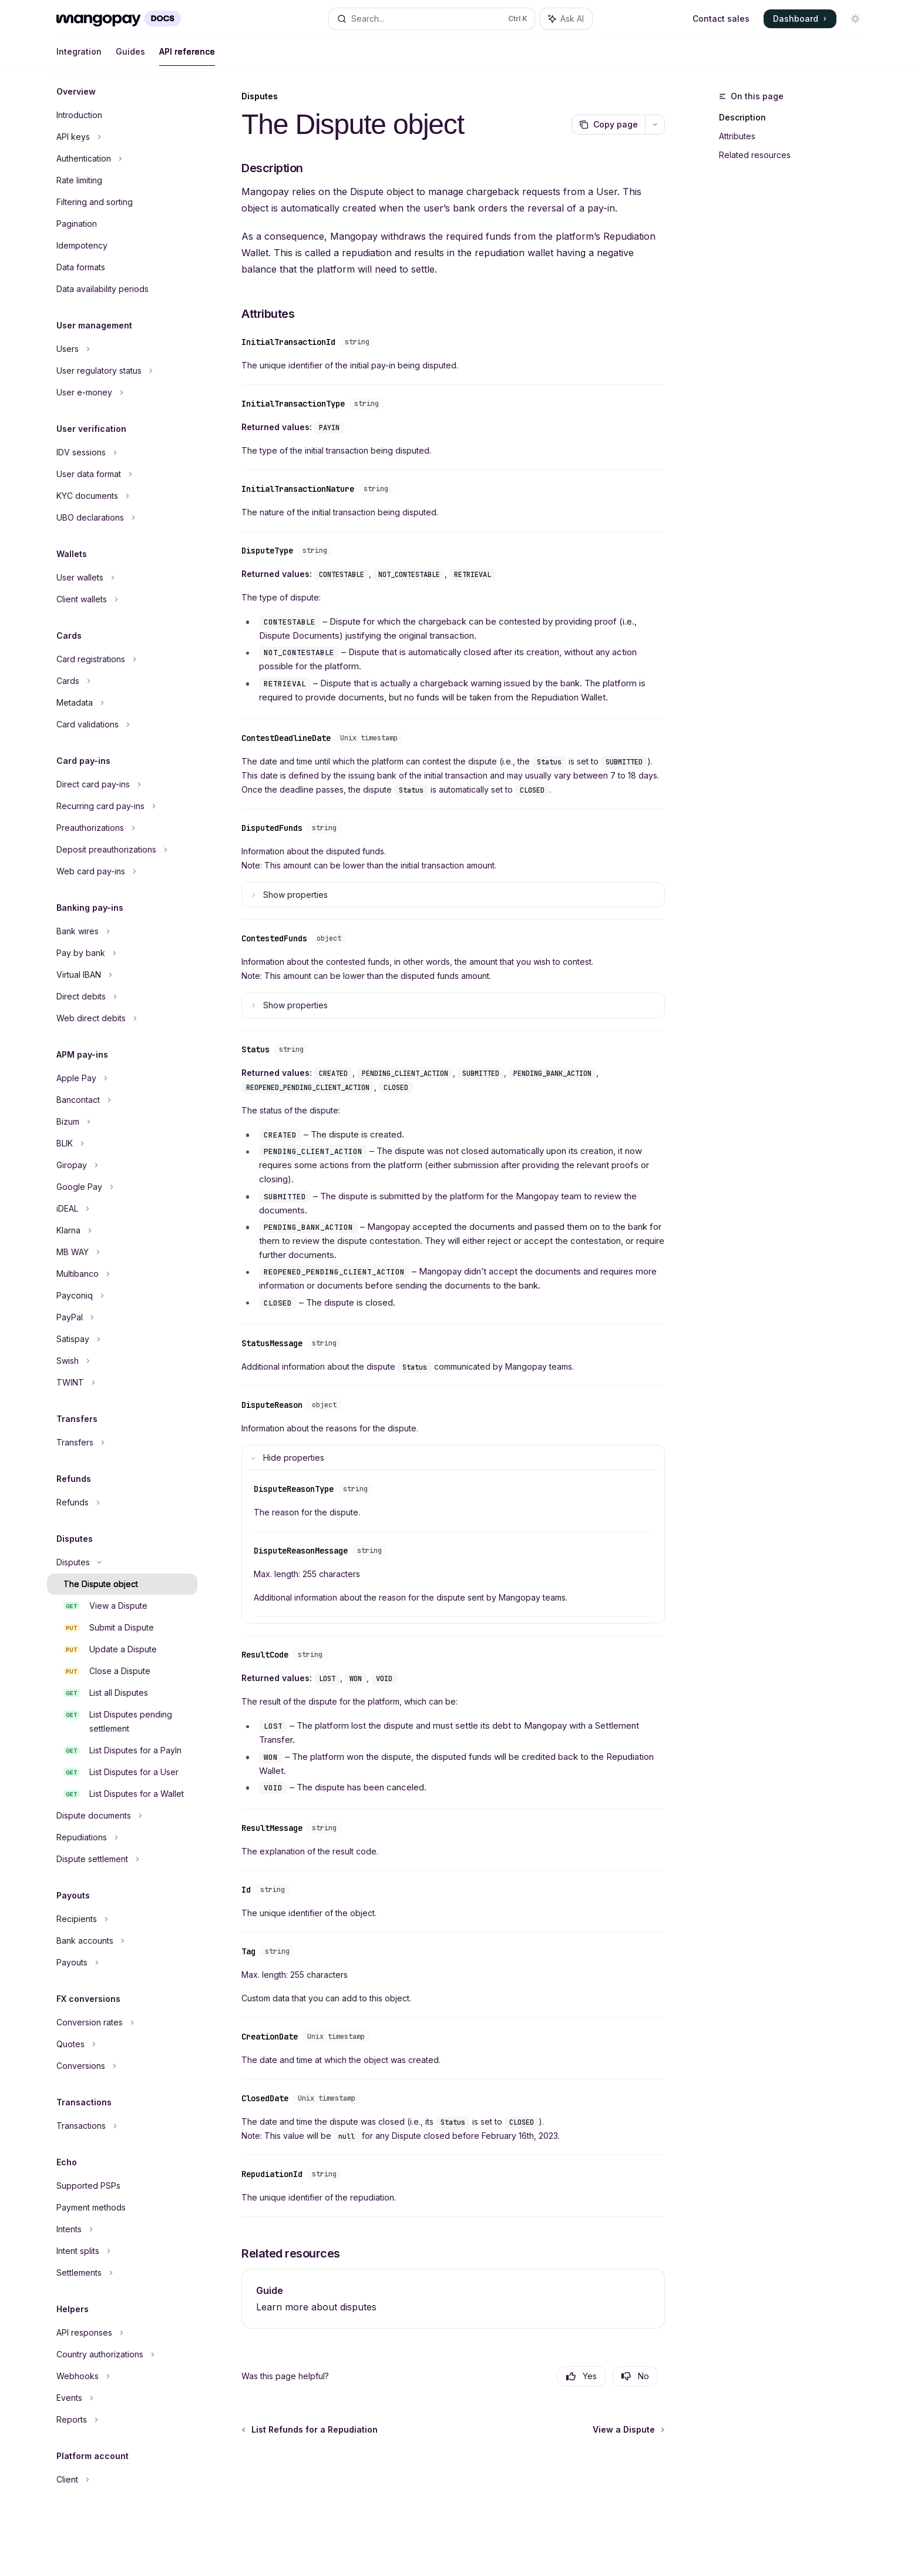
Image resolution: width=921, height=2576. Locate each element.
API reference (187, 56)
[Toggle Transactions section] (122, 2125)
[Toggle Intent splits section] (122, 2251)
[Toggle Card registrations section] (122, 659)
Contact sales (721, 19)
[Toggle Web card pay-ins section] (122, 871)
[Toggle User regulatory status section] (122, 370)
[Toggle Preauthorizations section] (122, 827)
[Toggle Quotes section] (122, 2044)
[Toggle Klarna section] (122, 1230)
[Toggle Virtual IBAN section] (122, 974)
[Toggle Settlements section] (122, 2272)
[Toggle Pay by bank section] (122, 953)
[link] (453, 2299)
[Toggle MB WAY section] (122, 1252)
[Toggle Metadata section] (122, 702)
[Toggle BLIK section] (122, 1143)
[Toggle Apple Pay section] (122, 1078)
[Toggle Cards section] (122, 681)
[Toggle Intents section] (122, 2229)
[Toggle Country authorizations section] (122, 2354)
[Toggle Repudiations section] (122, 1837)
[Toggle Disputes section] (122, 1562)
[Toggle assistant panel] (566, 18)
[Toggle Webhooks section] (122, 2376)
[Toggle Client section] (122, 2479)
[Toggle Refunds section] (122, 1502)
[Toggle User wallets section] (122, 577)
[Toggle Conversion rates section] (122, 2022)
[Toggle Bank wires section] (122, 931)
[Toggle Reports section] (122, 2419)
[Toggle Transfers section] (122, 1442)
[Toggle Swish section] (122, 1360)
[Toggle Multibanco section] (122, 1273)
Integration (79, 56)
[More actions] (655, 125)
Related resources (755, 155)
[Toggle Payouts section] (122, 1962)
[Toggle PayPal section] (122, 1317)
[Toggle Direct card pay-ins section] (122, 784)
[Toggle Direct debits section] (122, 996)
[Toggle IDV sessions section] (122, 452)
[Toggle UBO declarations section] (122, 517)
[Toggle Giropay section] (122, 1165)
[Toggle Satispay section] (122, 1339)
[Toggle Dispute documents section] (122, 1815)
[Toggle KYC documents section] (122, 496)
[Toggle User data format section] (122, 474)
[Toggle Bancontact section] (122, 1100)
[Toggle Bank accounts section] (122, 1940)
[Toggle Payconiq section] (122, 1295)
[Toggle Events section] (122, 2398)
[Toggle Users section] (122, 349)
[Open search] (432, 18)
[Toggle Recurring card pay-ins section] (122, 806)
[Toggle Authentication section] (122, 158)
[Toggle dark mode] (855, 18)
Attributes (737, 136)
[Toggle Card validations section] (122, 724)
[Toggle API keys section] (122, 136)
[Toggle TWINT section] (122, 1382)
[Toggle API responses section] (122, 2332)
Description (742, 117)
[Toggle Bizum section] (122, 1121)
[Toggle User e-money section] (122, 392)
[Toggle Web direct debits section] (122, 1018)
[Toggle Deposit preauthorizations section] (122, 849)
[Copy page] (608, 125)
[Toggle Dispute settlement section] (122, 1859)
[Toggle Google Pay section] (122, 1187)
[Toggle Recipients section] (122, 1919)
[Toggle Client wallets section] (122, 599)
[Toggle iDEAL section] (122, 1208)
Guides (130, 56)
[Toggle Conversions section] (122, 2066)
